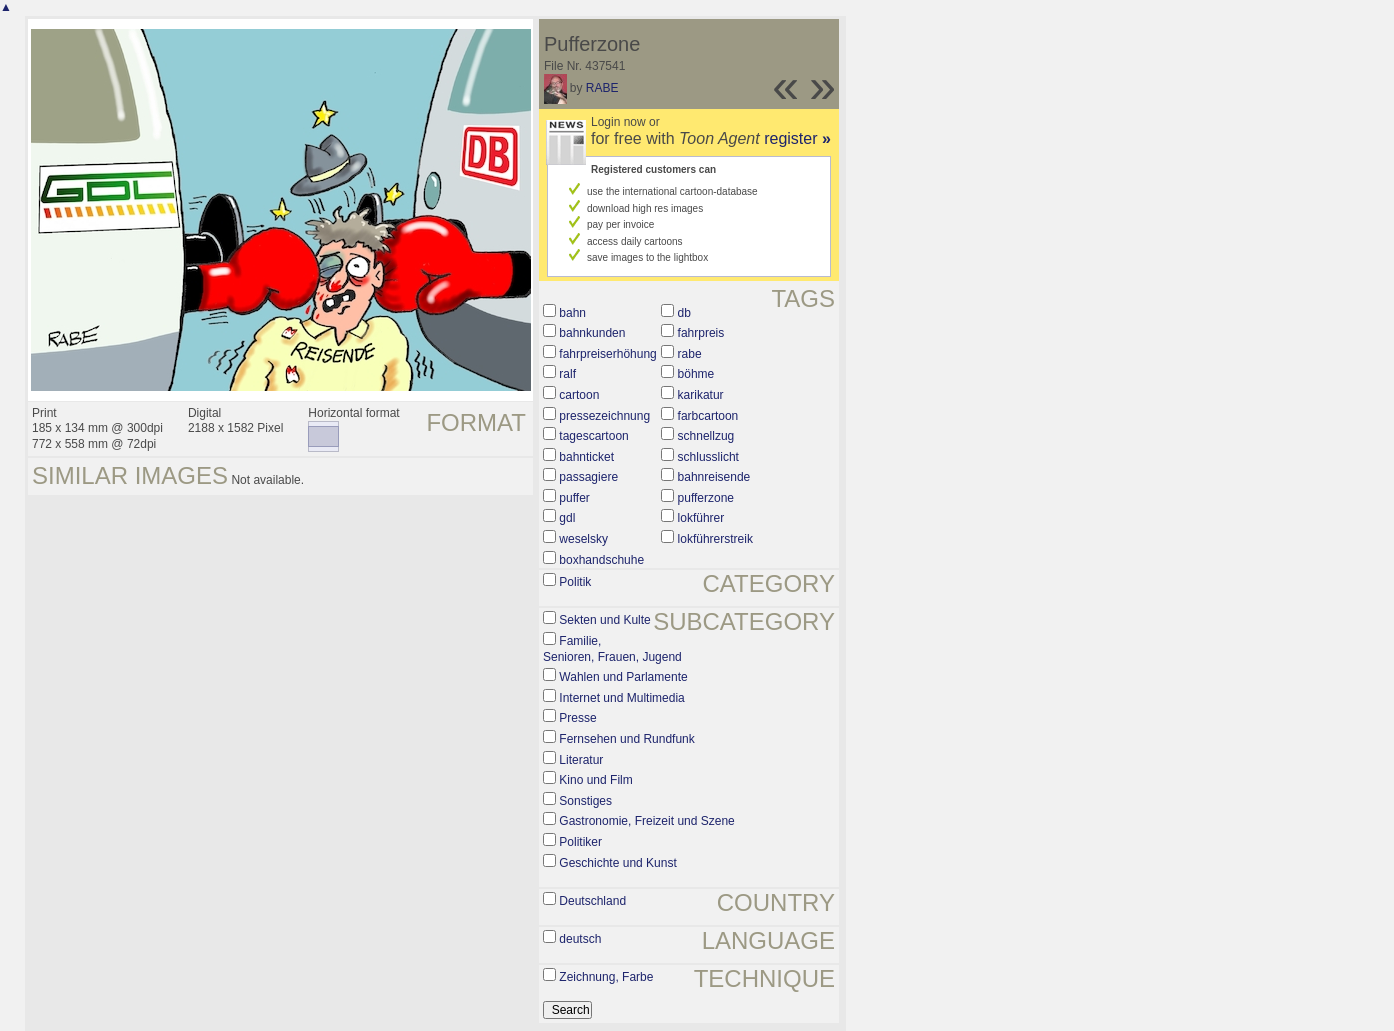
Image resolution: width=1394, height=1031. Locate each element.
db (684, 313)
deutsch (580, 939)
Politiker (580, 842)
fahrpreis (701, 333)
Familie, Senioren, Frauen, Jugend (612, 649)
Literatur (581, 760)
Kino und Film (595, 780)
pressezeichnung (604, 416)
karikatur (701, 395)
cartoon (579, 395)
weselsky (583, 539)
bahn (572, 313)
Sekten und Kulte (604, 620)
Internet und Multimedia (621, 698)
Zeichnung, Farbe (606, 977)
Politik (575, 582)
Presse (577, 718)
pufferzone (706, 498)
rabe (690, 354)
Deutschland (592, 901)
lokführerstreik (715, 539)
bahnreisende (714, 477)
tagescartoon (593, 436)
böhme (696, 374)
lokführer (701, 518)
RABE (602, 88)
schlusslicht (708, 457)
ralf (567, 374)
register (797, 138)
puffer (574, 498)
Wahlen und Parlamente (623, 677)
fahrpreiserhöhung (607, 354)
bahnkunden (592, 333)
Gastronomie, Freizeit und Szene (646, 821)
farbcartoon (708, 416)
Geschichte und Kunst (617, 863)
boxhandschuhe (601, 560)
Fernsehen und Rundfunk (626, 739)
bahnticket (586, 457)
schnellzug (706, 436)
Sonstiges (585, 801)
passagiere (588, 477)
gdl (567, 518)
